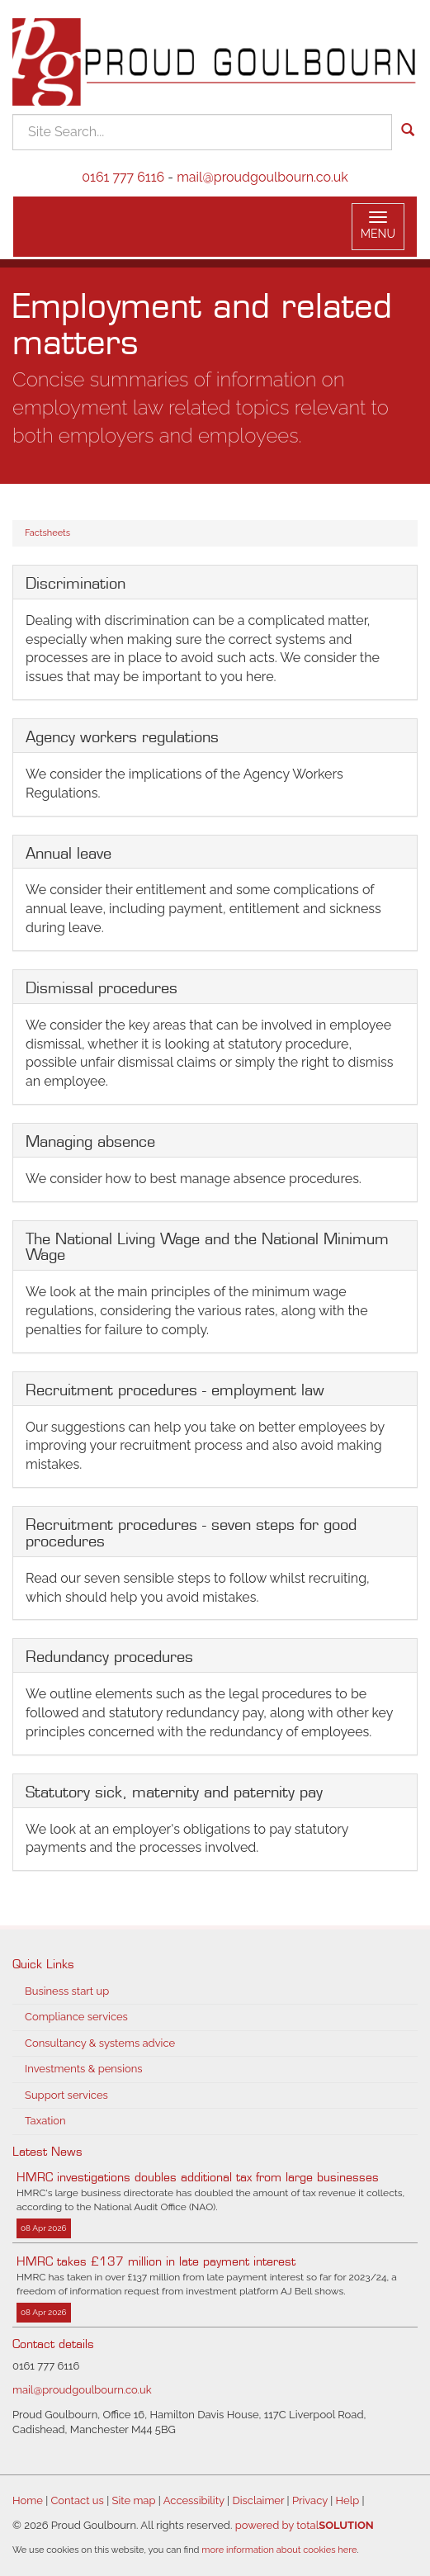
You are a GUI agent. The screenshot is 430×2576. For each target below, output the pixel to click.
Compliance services (76, 2016)
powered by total (304, 2525)
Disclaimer (258, 2500)
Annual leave (68, 851)
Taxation (45, 2120)
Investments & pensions (84, 2068)
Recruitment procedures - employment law (175, 1388)
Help (348, 2500)
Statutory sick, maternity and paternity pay (174, 1790)
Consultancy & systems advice (100, 2043)
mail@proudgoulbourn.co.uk (262, 177)
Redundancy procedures (109, 1654)
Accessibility (193, 2500)
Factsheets (47, 533)
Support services (66, 2095)
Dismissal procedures (101, 986)
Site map (134, 2500)
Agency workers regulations (122, 735)
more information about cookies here (279, 2550)
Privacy (310, 2500)
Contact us (76, 2500)
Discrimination (75, 581)
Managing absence (90, 1139)
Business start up (67, 1991)
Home (27, 2500)
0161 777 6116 (123, 177)
